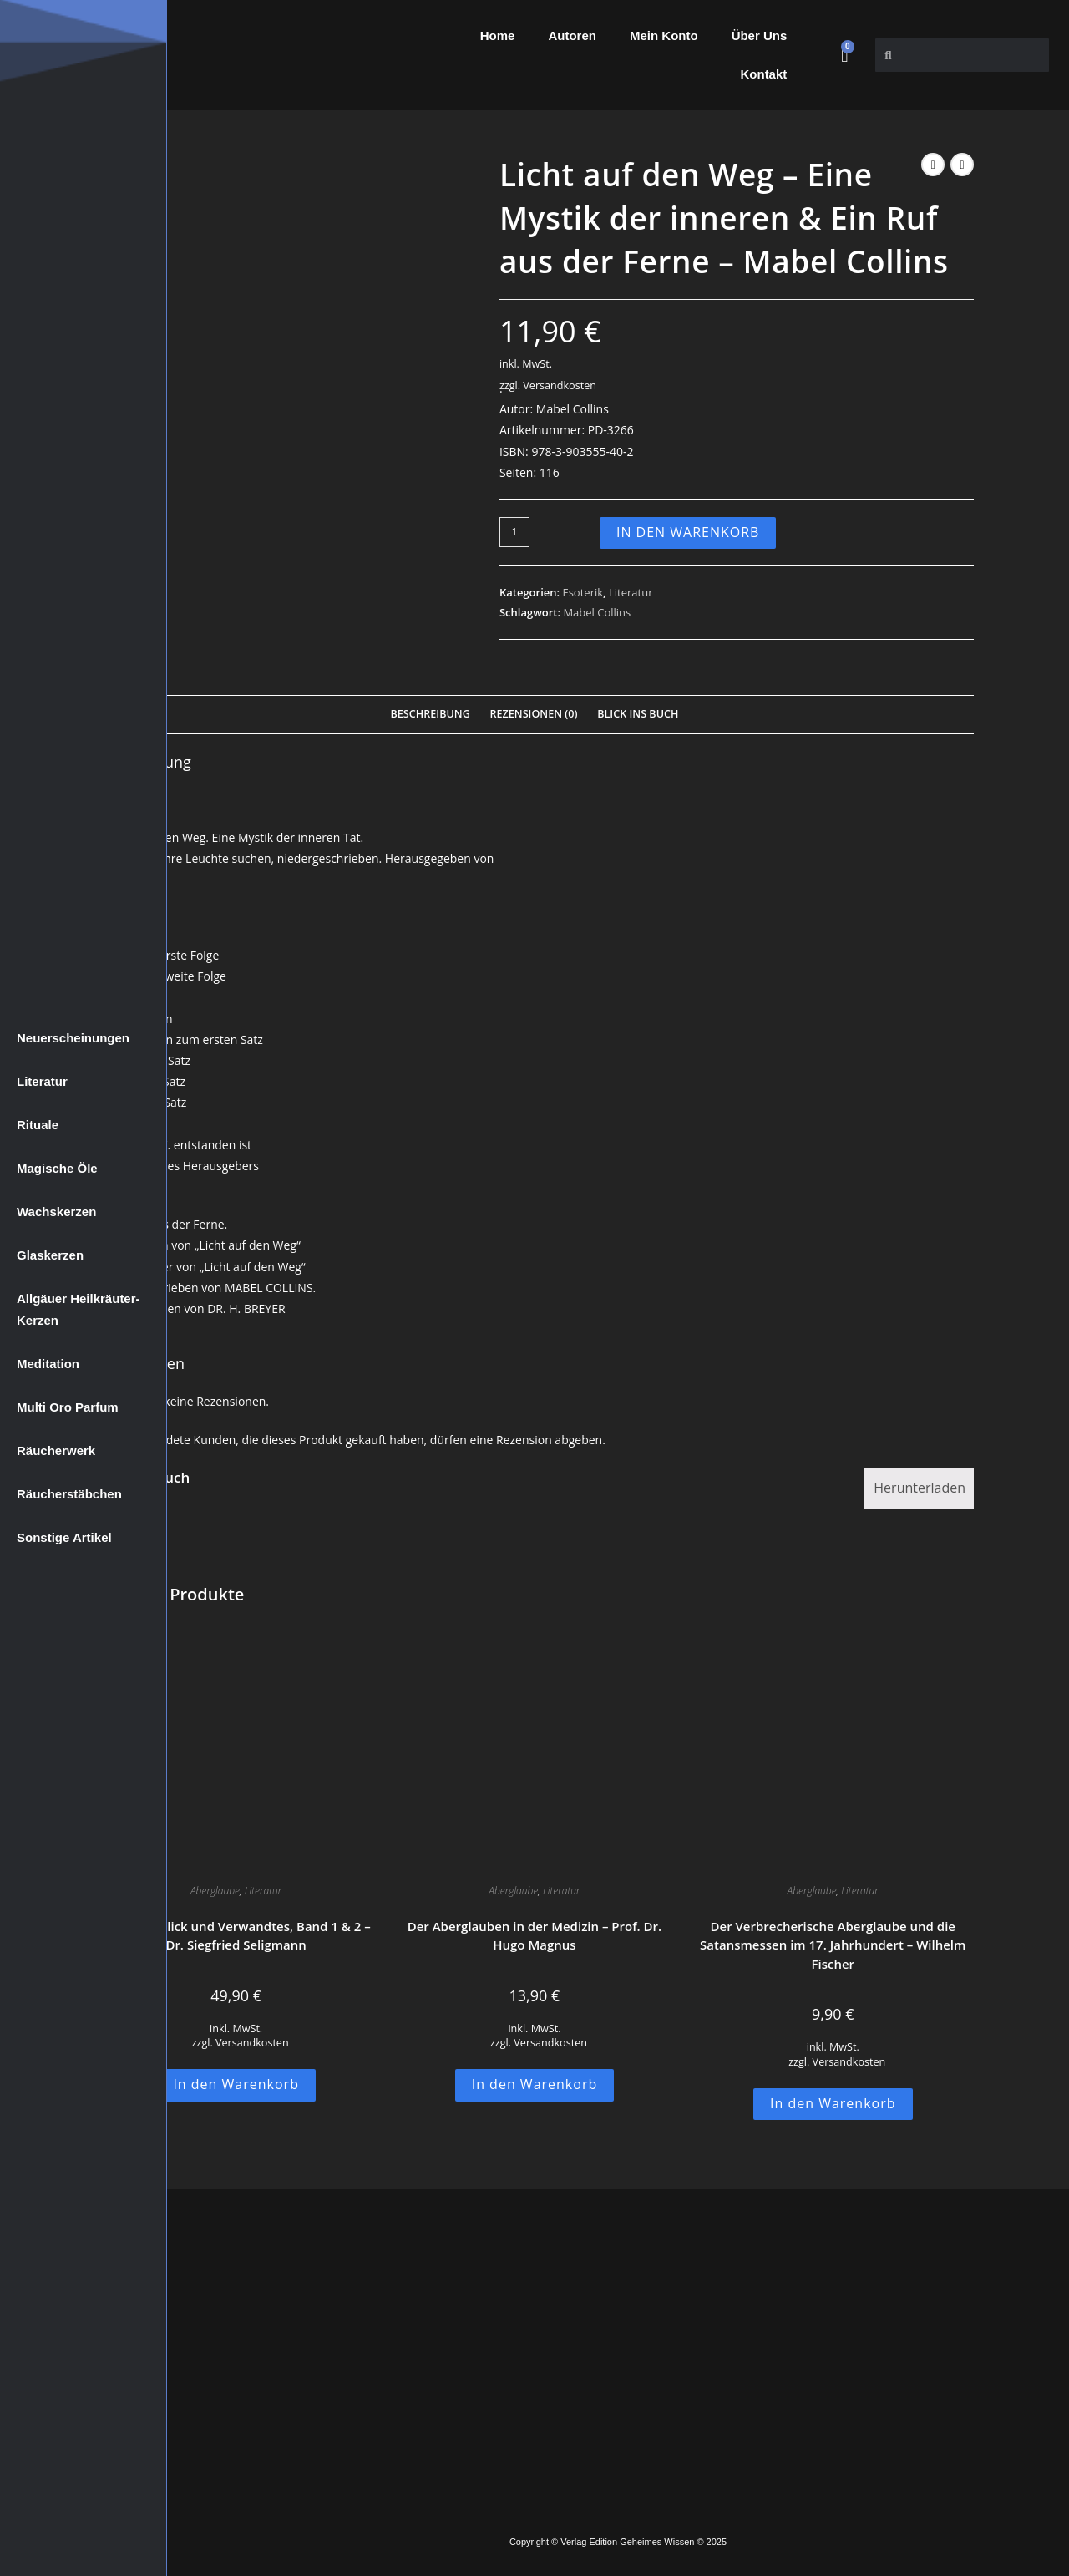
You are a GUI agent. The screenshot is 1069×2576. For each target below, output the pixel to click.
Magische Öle (57, 1168)
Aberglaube (215, 1891)
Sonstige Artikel (64, 1537)
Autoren (572, 35)
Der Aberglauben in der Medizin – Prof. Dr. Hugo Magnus (535, 1936)
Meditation (48, 1363)
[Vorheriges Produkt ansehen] (933, 164)
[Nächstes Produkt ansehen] (962, 164)
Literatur (42, 1081)
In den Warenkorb (688, 532)
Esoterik (582, 592)
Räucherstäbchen (69, 1494)
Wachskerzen (56, 1211)
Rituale (37, 1125)
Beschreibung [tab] (430, 714)
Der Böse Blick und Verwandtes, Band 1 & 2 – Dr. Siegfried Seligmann (236, 1936)
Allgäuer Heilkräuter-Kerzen (78, 1309)
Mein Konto (664, 35)
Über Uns (760, 35)
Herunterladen (919, 1487)
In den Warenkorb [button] (236, 2084)
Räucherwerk (56, 1450)
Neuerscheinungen (73, 1038)
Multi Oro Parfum (68, 1407)
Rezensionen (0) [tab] (533, 714)
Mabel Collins (597, 612)
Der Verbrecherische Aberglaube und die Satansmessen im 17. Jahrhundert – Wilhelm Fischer (832, 1945)
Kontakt (763, 74)
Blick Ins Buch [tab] (637, 714)
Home (497, 35)
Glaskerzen (50, 1255)
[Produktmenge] (514, 532)
